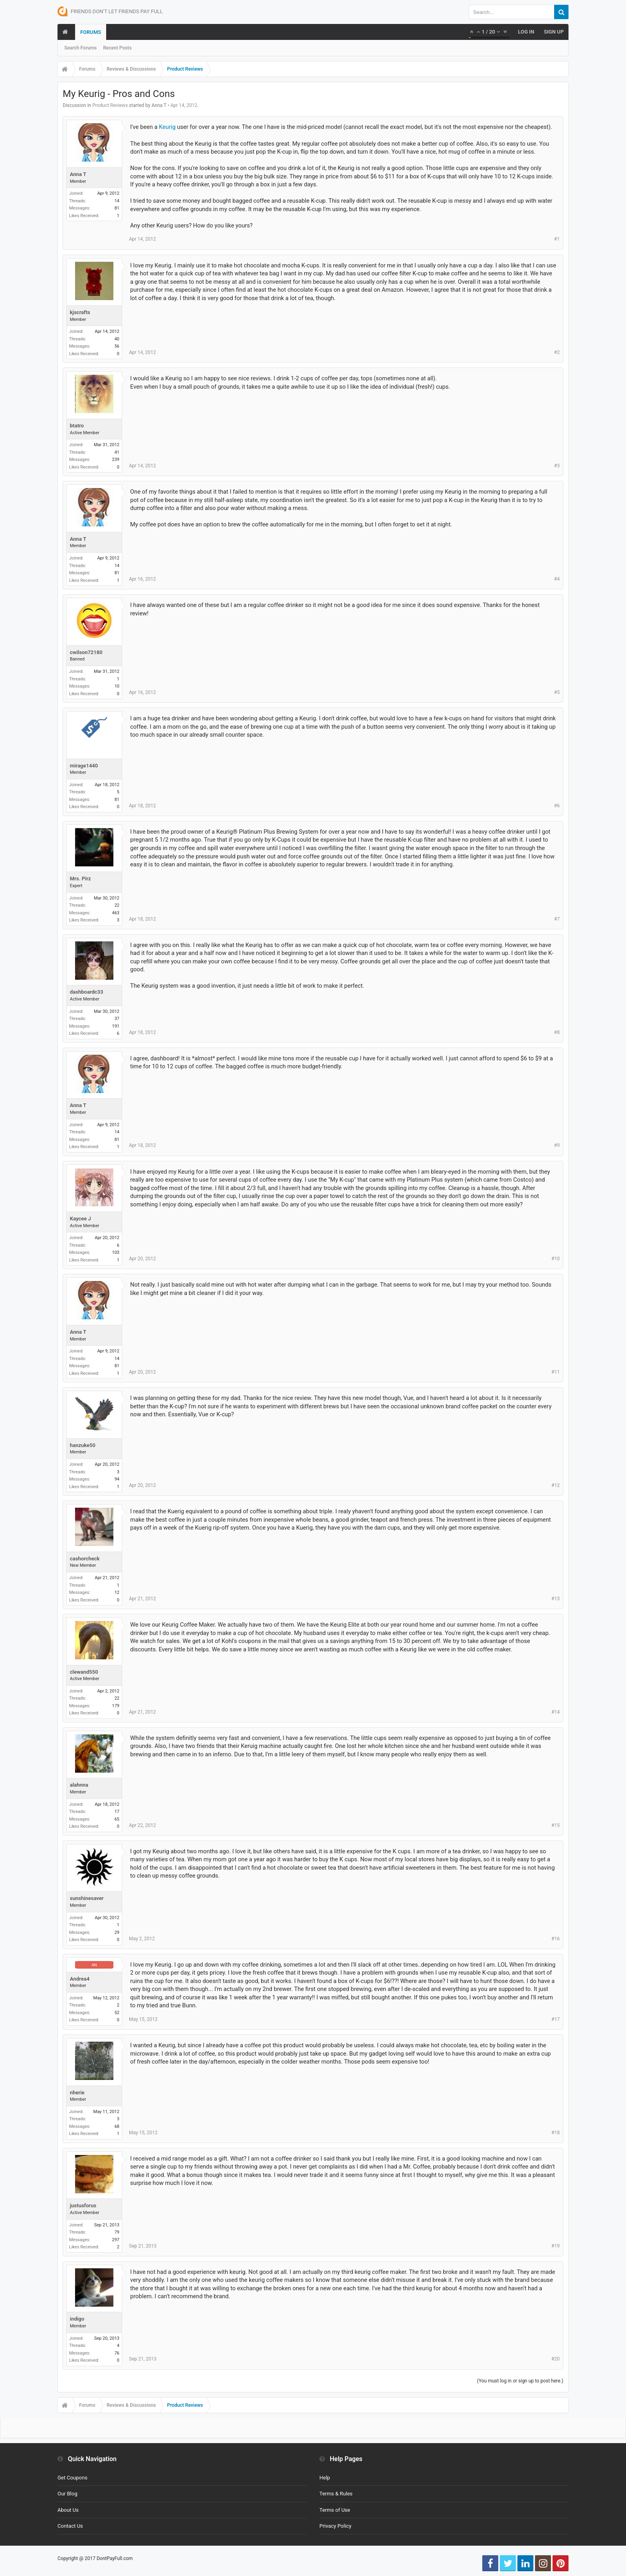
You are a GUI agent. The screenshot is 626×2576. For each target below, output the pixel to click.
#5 (557, 692)
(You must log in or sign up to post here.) (520, 2381)
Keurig (167, 126)
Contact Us (70, 2526)
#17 (555, 2019)
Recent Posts (117, 48)
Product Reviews (110, 105)
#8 (557, 1032)
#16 (555, 1938)
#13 (555, 1598)
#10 (555, 1258)
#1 (557, 239)
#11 (555, 1372)
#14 (555, 1712)
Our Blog (67, 2494)
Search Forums (80, 48)
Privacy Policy (335, 2526)
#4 (557, 579)
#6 (557, 806)
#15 (555, 1825)
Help (324, 2478)
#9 (557, 1145)
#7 (557, 919)
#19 (555, 2246)
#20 (555, 2359)
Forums (90, 32)
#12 (555, 1485)
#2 (557, 352)
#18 (555, 2132)
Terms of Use (334, 2510)
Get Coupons (72, 2478)
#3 (557, 466)
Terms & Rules (336, 2494)
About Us (68, 2510)
